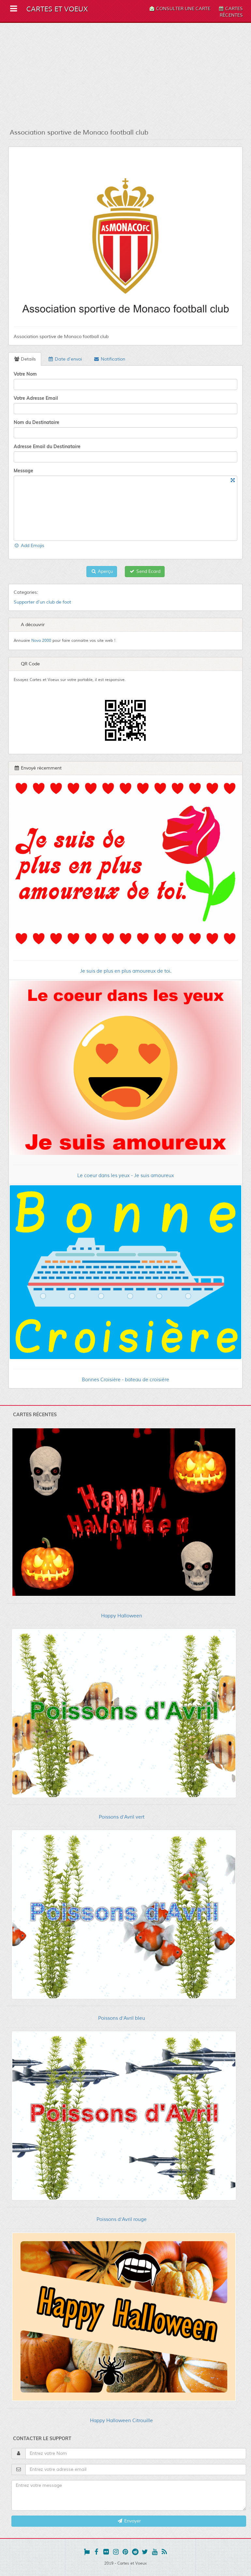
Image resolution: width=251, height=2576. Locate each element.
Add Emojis (29, 545)
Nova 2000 (41, 640)
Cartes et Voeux (57, 9)
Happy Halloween (121, 1616)
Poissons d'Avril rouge (121, 2219)
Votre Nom (25, 374)
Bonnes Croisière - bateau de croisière (125, 1380)
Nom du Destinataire (36, 422)
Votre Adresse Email (36, 398)
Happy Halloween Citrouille (121, 2421)
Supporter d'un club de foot (42, 602)
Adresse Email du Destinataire (47, 446)
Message (23, 471)
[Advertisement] (125, 75)
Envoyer (129, 2521)
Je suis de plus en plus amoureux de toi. (125, 971)
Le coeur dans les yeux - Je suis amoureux (125, 1176)
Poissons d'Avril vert (121, 1817)
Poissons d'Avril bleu (121, 2018)
